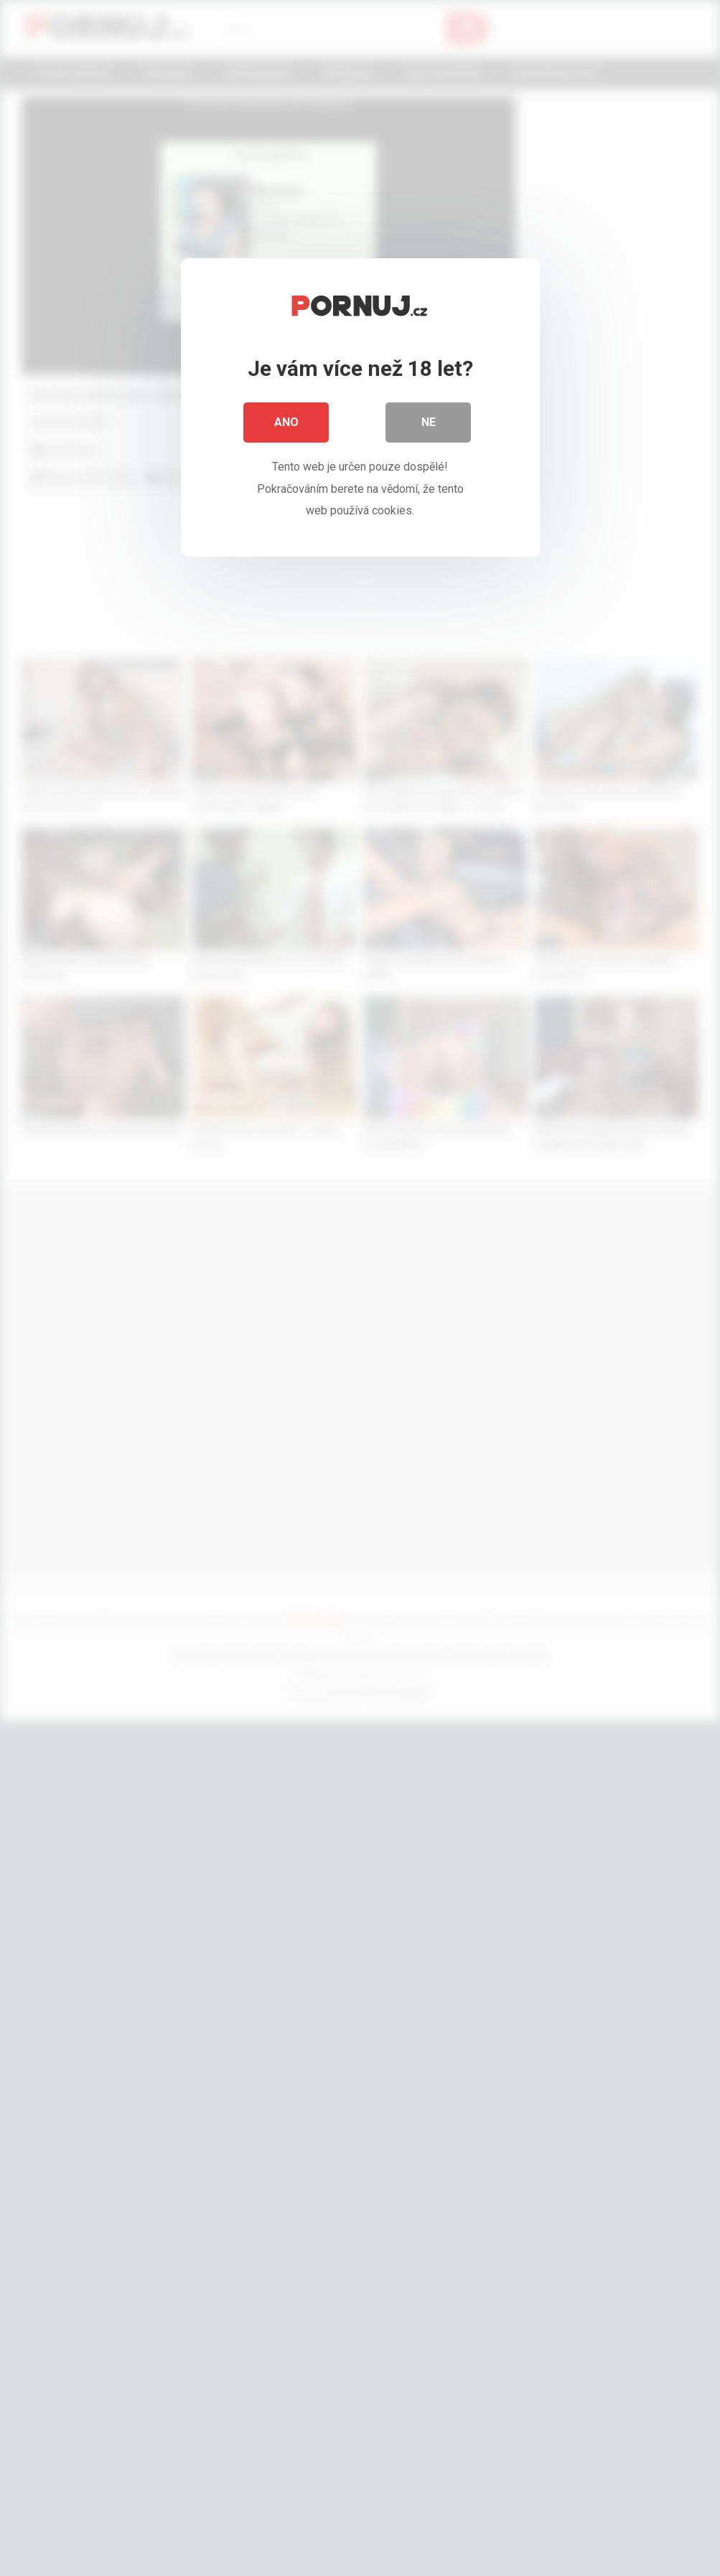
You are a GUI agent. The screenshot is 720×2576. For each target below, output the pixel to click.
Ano (286, 423)
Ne (428, 423)
